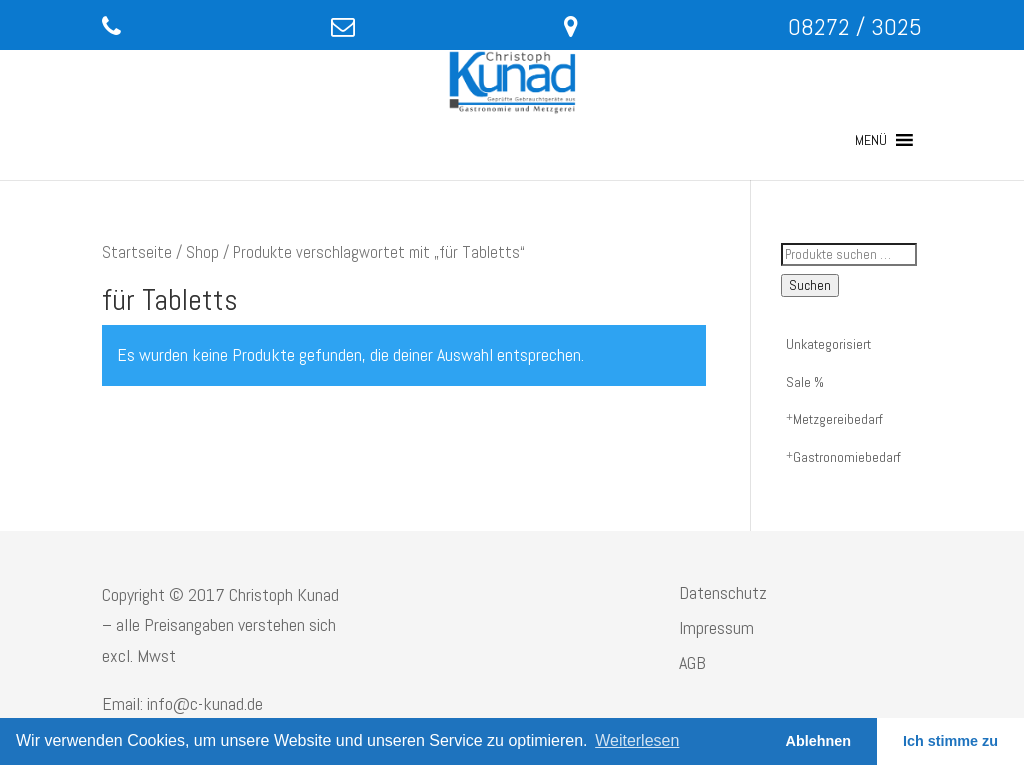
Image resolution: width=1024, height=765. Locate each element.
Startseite (137, 252)
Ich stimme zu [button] (950, 741)
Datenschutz (723, 592)
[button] (871, 140)
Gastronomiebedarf (847, 457)
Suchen (810, 285)
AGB (692, 662)
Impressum (716, 627)
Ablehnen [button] (819, 741)
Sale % (805, 382)
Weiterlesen (637, 740)
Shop (202, 252)
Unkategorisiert (828, 344)
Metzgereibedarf (838, 419)
